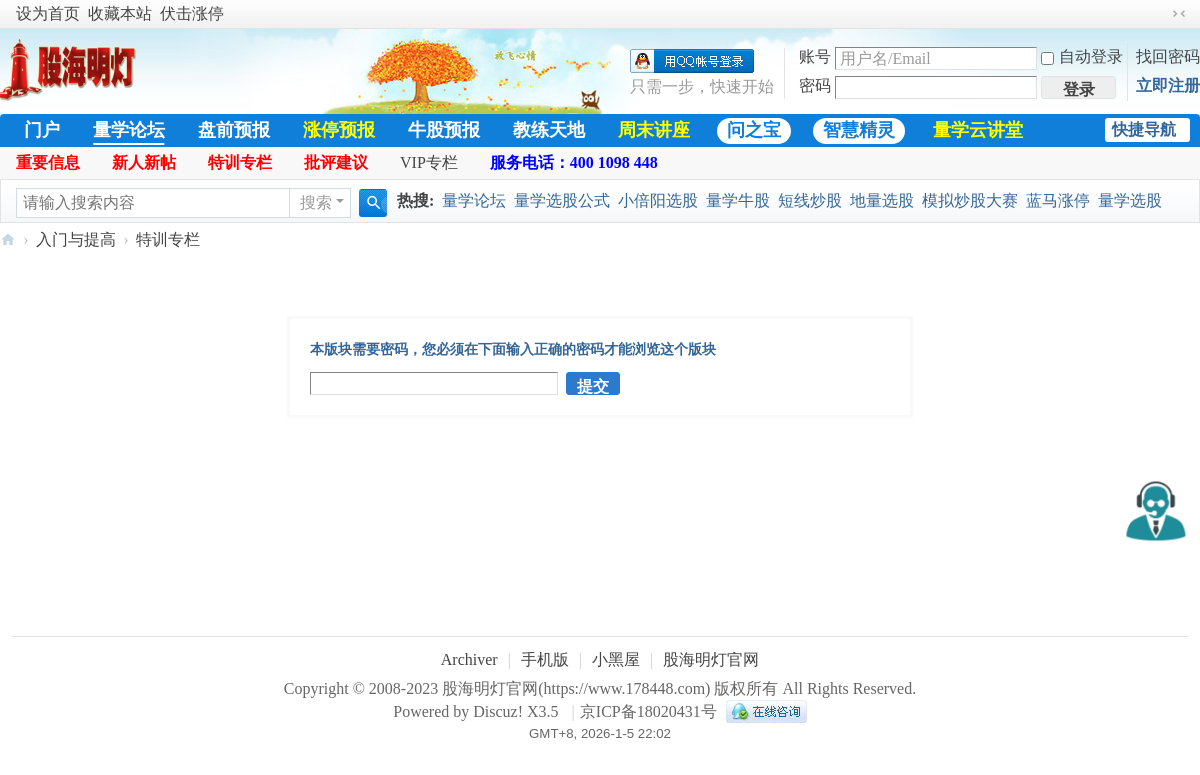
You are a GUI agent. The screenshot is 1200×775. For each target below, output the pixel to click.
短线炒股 (810, 200)
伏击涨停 (192, 13)
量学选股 (1130, 200)
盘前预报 (234, 130)
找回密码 (1168, 56)
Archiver (469, 659)
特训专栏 (240, 162)
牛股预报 (444, 130)
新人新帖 (144, 162)
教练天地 (549, 130)
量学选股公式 (562, 200)
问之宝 (754, 130)
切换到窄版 (1179, 14)
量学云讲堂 (978, 130)
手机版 (545, 659)
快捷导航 (1144, 129)
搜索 (316, 202)
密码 (815, 85)
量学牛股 (738, 200)
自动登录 (1082, 56)
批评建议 (336, 162)
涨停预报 (339, 130)
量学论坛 (129, 130)
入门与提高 (76, 239)
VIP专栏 (429, 162)
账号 (815, 56)
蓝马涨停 (1058, 200)
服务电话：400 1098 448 (574, 162)
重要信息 (48, 162)
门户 (42, 130)
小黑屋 (616, 659)
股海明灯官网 (8, 239)
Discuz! (498, 711)
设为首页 (48, 13)
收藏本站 (120, 13)
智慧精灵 (859, 130)
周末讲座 (654, 130)
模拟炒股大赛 (970, 200)
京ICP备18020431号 (648, 711)
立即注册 (1168, 85)
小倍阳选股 (658, 200)
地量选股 (882, 200)
